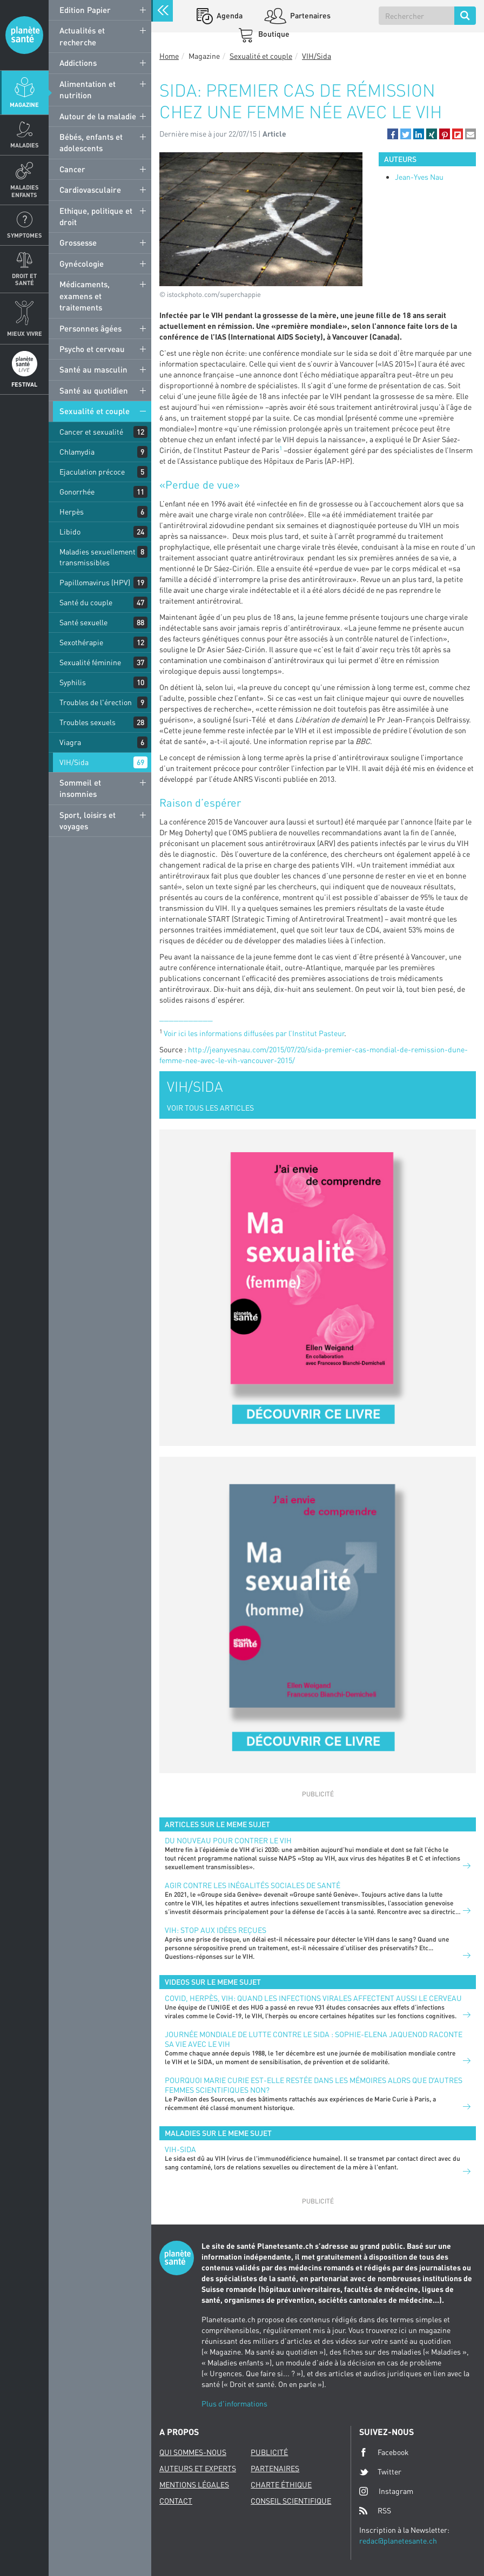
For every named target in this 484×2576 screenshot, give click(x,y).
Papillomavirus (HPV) (94, 582)
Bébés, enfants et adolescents (91, 142)
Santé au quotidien (93, 390)
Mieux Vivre (24, 333)
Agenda (229, 15)
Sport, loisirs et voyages (87, 820)
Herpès (71, 511)
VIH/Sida (74, 762)
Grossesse (78, 242)
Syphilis (72, 682)
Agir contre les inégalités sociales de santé (252, 1885)
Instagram (386, 2491)
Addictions (78, 62)
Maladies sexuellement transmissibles (97, 557)
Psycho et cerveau (92, 349)
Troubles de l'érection (95, 702)
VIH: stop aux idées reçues (215, 1930)
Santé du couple (85, 602)
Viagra (70, 742)
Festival (24, 384)
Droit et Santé (24, 279)
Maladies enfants (24, 191)
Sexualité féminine (90, 662)
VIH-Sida (180, 2149)
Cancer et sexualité (91, 431)
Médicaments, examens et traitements (84, 295)
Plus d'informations (234, 2403)
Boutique (273, 33)
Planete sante (24, 35)
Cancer (72, 169)
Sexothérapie (81, 642)
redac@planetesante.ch (398, 2540)
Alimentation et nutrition (87, 89)
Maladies (24, 144)
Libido (69, 531)
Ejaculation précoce (92, 471)
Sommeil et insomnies (80, 788)
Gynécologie (81, 263)
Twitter (380, 2471)
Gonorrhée (77, 491)
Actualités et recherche (82, 35)
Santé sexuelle (83, 622)
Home (169, 55)
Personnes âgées (90, 328)
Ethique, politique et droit (95, 216)
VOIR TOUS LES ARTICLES (210, 1107)
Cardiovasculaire (90, 189)
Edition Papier (85, 10)
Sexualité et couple (94, 411)
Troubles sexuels (87, 722)
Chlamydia (77, 451)
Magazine (24, 104)
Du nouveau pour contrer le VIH (228, 1840)
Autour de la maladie (97, 116)
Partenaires (309, 15)
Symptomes (24, 235)
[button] (392, 134)
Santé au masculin (93, 369)
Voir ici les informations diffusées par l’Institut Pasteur (254, 1033)
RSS (375, 2510)
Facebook (384, 2452)
